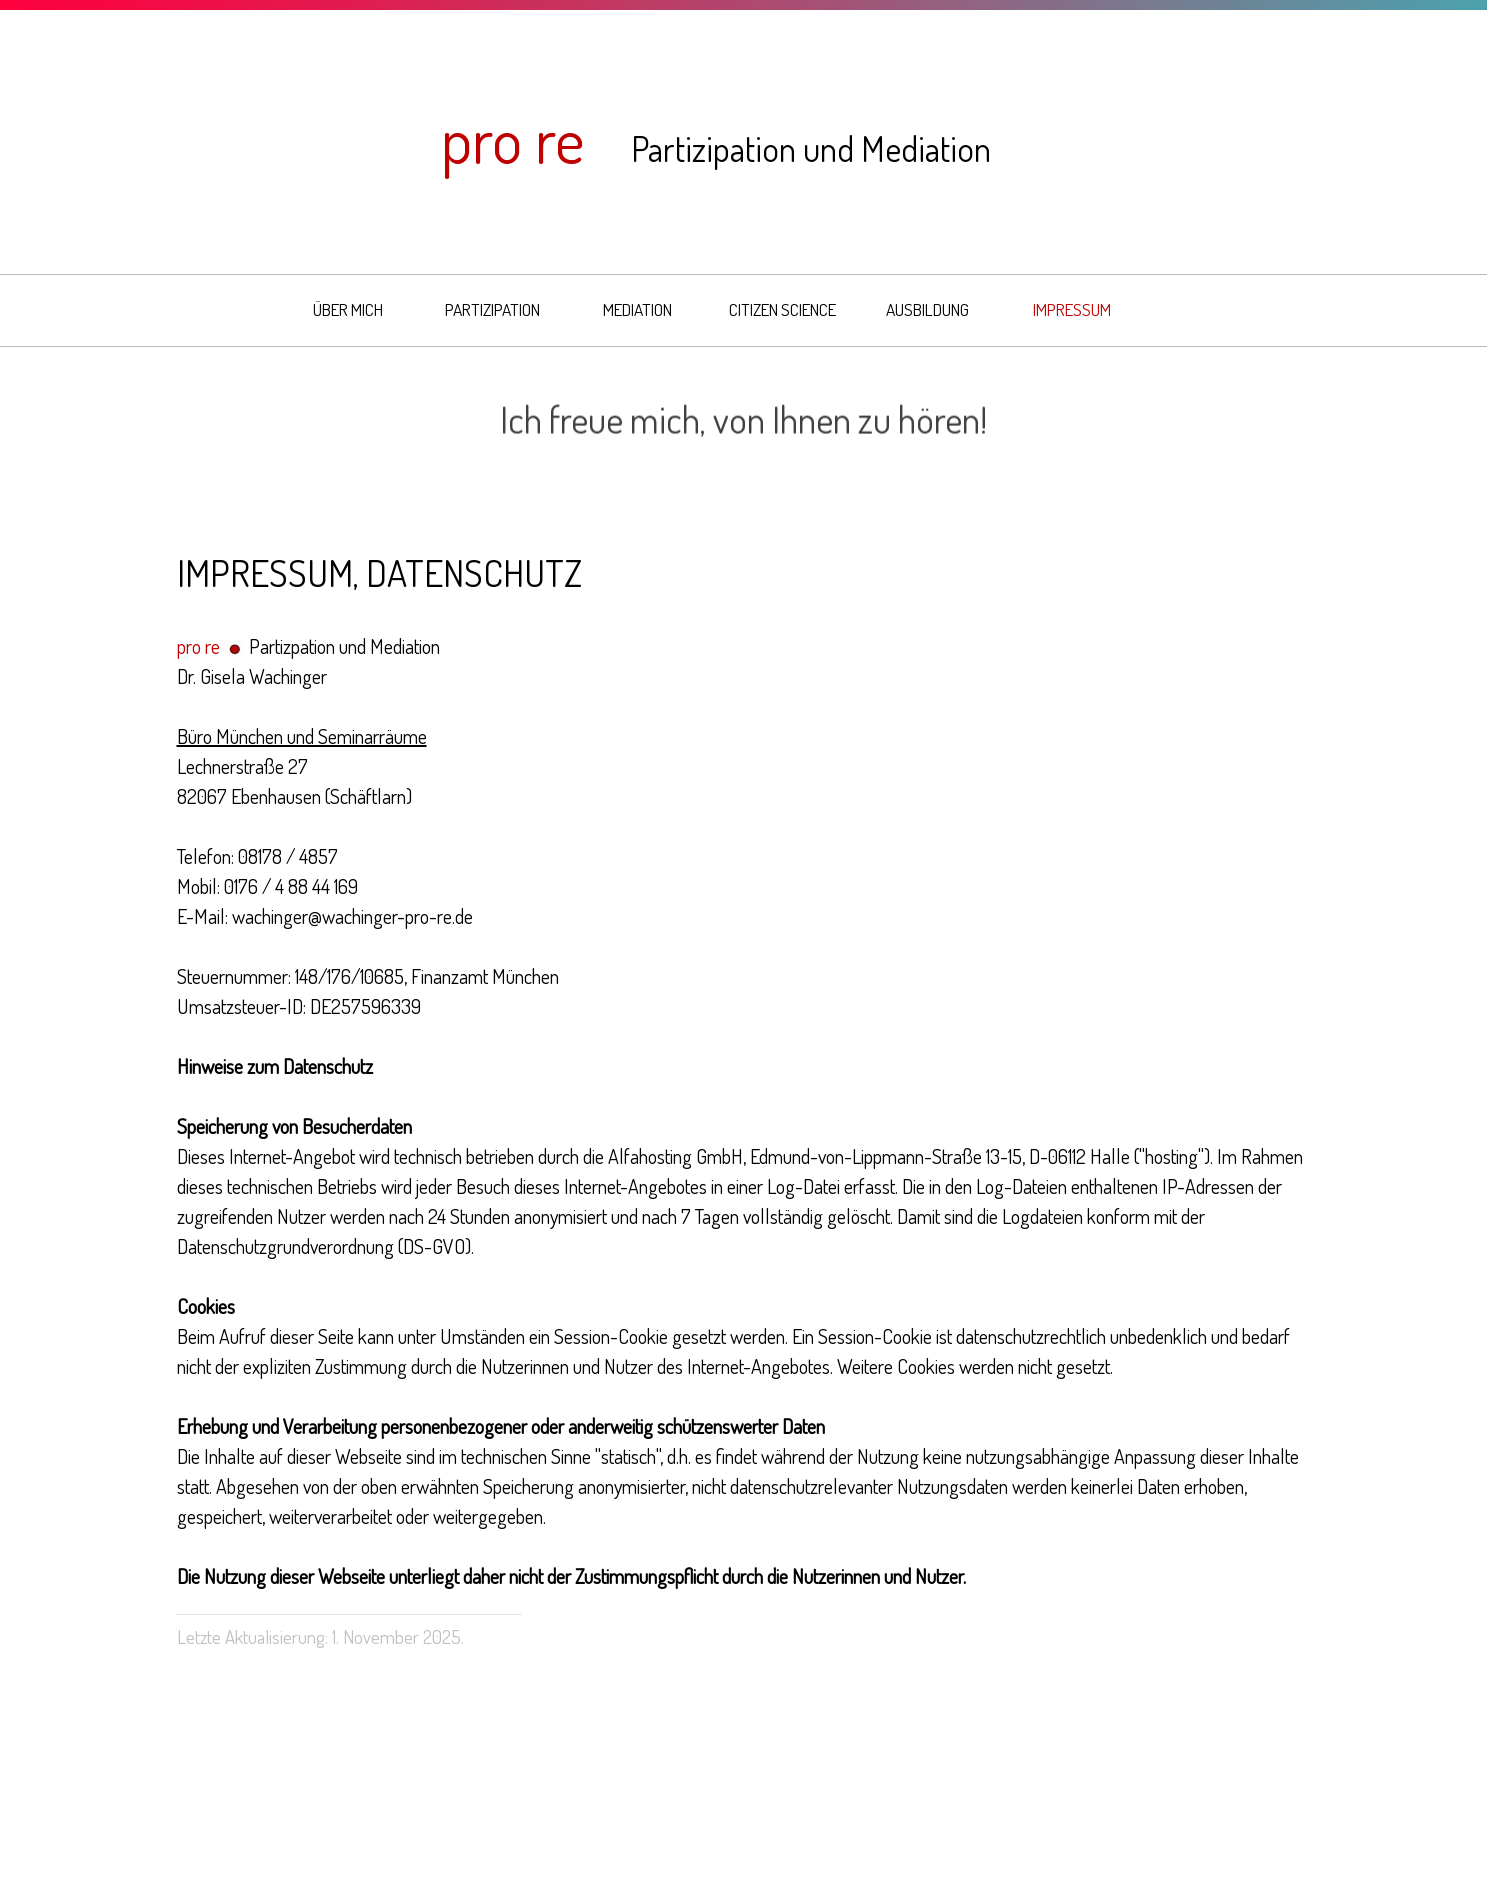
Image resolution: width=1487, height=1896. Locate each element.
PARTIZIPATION (492, 309)
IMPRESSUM (1072, 309)
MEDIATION (637, 309)
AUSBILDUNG (927, 309)
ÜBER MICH (348, 309)
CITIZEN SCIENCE (782, 309)
